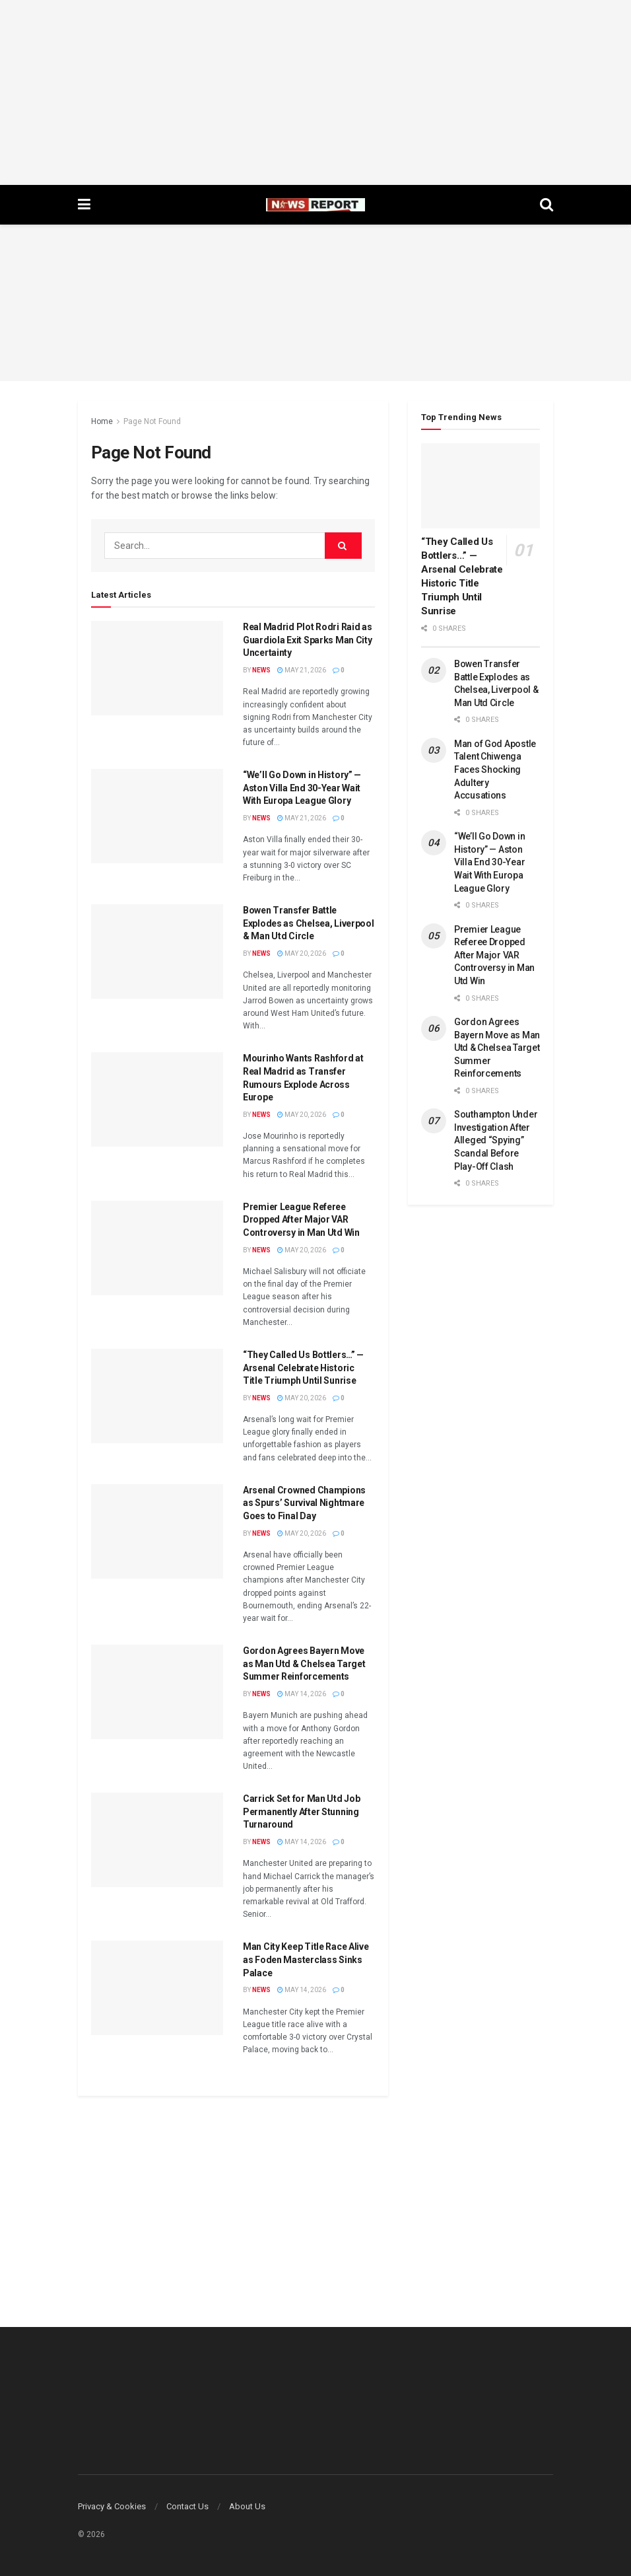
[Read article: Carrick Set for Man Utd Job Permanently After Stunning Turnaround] (157, 1840)
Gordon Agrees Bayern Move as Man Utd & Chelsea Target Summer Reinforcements (304, 1663)
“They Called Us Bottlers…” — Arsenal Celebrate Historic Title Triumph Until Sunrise (303, 1367)
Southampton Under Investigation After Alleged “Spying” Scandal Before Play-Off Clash (495, 1140)
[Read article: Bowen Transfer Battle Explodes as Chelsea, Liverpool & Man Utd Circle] (157, 951)
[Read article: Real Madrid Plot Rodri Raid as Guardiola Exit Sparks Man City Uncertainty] (157, 668)
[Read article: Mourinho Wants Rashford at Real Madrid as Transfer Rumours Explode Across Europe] (157, 1099)
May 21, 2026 (301, 670)
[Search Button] (546, 205)
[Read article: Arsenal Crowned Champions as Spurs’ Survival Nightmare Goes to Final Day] (157, 1531)
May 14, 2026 (301, 1694)
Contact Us (187, 2506)
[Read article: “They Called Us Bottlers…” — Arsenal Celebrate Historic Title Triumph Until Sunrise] (157, 1396)
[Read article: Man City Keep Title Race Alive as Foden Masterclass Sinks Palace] (157, 1988)
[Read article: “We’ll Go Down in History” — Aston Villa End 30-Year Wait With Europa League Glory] (157, 816)
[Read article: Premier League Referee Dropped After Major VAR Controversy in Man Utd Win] (157, 1248)
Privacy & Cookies (112, 2506)
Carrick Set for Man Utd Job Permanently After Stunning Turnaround (301, 1811)
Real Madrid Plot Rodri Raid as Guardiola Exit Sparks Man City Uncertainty (307, 640)
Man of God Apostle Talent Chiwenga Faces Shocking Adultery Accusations (495, 769)
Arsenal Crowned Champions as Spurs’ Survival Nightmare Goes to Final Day (304, 1503)
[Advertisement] (315, 92)
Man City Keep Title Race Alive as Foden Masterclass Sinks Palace (306, 1959)
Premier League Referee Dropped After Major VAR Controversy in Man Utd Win (301, 1219)
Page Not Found (152, 421)
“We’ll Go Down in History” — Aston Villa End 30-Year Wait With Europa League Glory (302, 787)
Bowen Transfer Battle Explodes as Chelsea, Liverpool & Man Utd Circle (308, 923)
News (261, 670)
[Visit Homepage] (315, 204)
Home (102, 421)
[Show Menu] (84, 205)
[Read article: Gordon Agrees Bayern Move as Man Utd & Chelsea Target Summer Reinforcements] (157, 1692)
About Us (247, 2506)
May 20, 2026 (301, 953)
